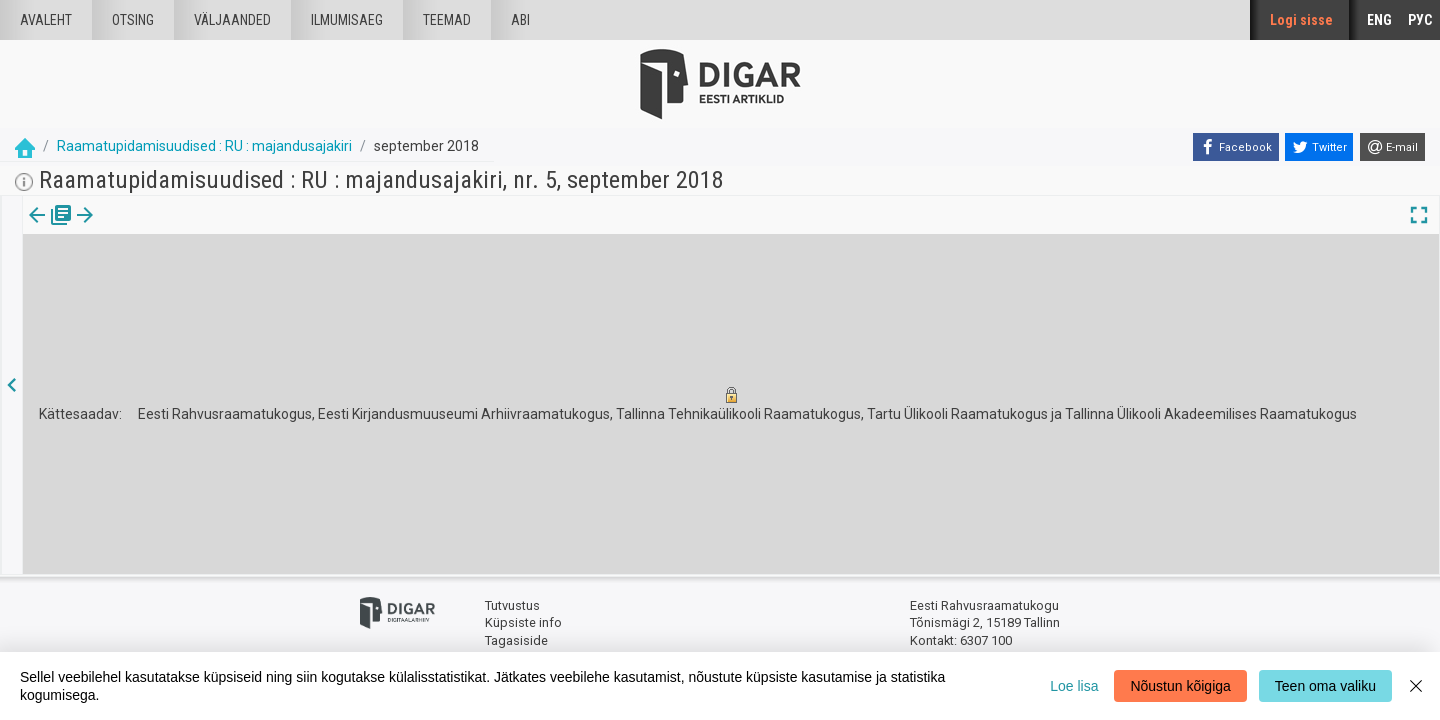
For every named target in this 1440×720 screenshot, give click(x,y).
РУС (1420, 20)
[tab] (50, 229)
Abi (520, 20)
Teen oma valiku (1325, 686)
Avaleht (46, 20)
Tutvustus (512, 605)
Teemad (447, 20)
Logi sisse (1301, 20)
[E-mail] (1392, 147)
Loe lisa (1074, 686)
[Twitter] (1319, 147)
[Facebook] (1236, 147)
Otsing (133, 20)
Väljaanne (50, 229)
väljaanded (232, 20)
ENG (1379, 20)
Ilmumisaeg (347, 20)
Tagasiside (516, 640)
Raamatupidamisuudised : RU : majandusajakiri (204, 146)
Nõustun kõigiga (1180, 686)
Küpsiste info (523, 622)
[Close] (1416, 686)
